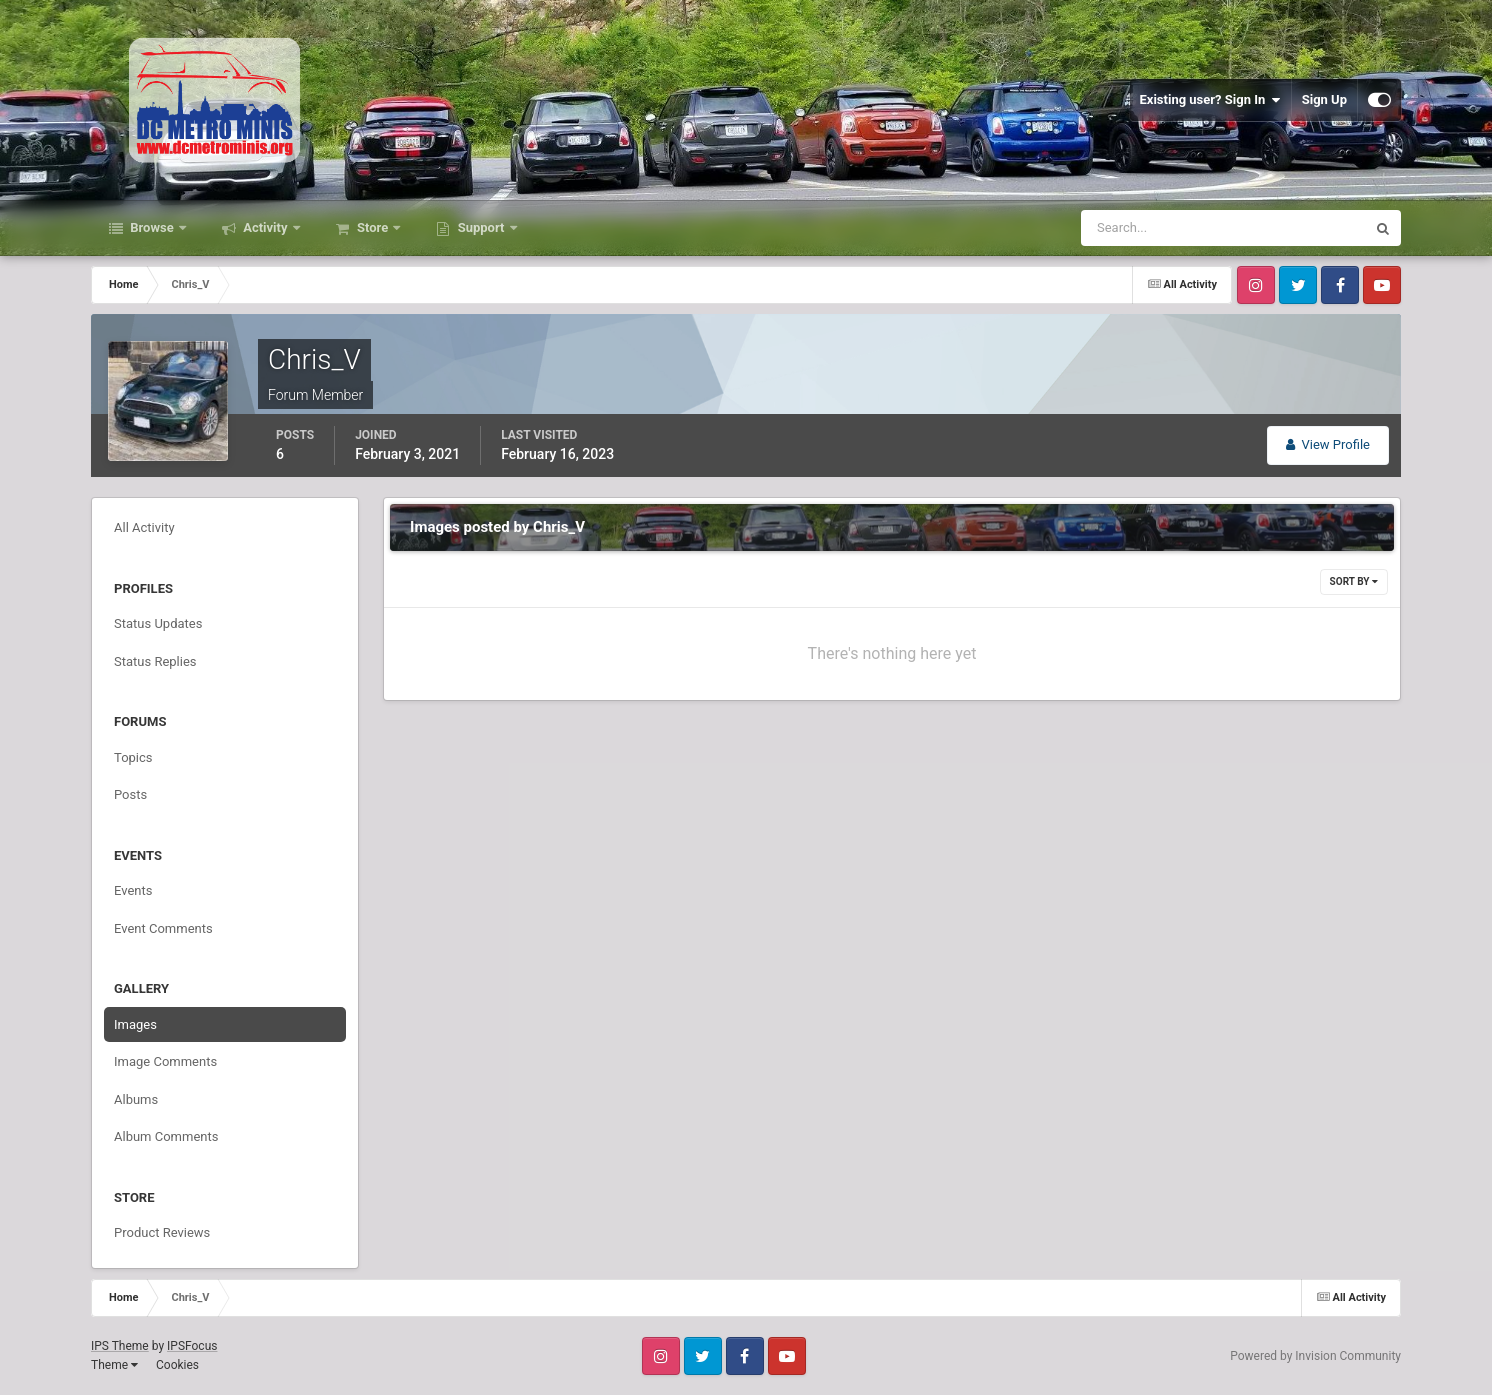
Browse (152, 227)
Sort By (1354, 581)
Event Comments (163, 928)
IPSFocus (192, 1346)
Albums (136, 1099)
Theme (114, 1365)
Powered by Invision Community (1315, 1356)
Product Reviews (162, 1232)
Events (133, 890)
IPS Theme (120, 1346)
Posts (130, 794)
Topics (133, 757)
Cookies (177, 1365)
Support (480, 227)
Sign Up (1324, 99)
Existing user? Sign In (1210, 100)
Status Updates (158, 623)
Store (373, 227)
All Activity (144, 527)
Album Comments (166, 1136)
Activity (265, 227)
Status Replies (155, 661)
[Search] (1162, 228)
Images (135, 1024)
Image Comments (165, 1061)
